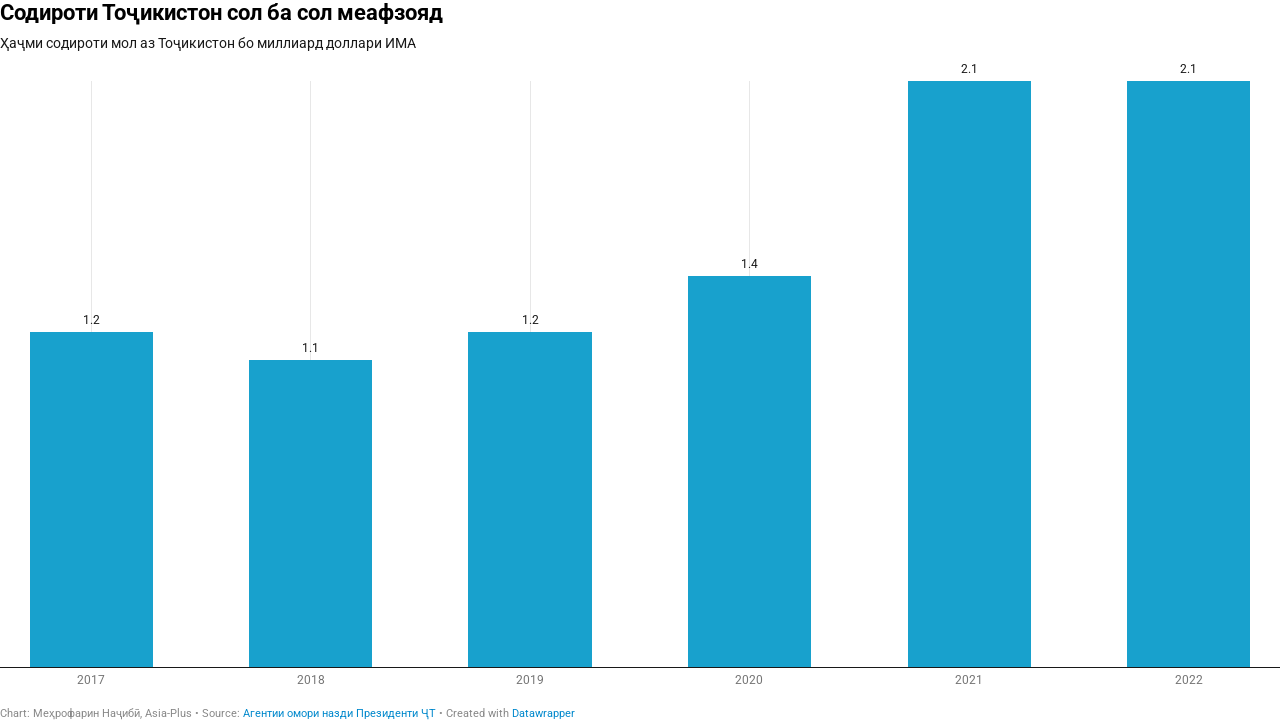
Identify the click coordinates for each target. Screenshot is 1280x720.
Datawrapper (543, 713)
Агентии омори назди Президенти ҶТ (339, 713)
